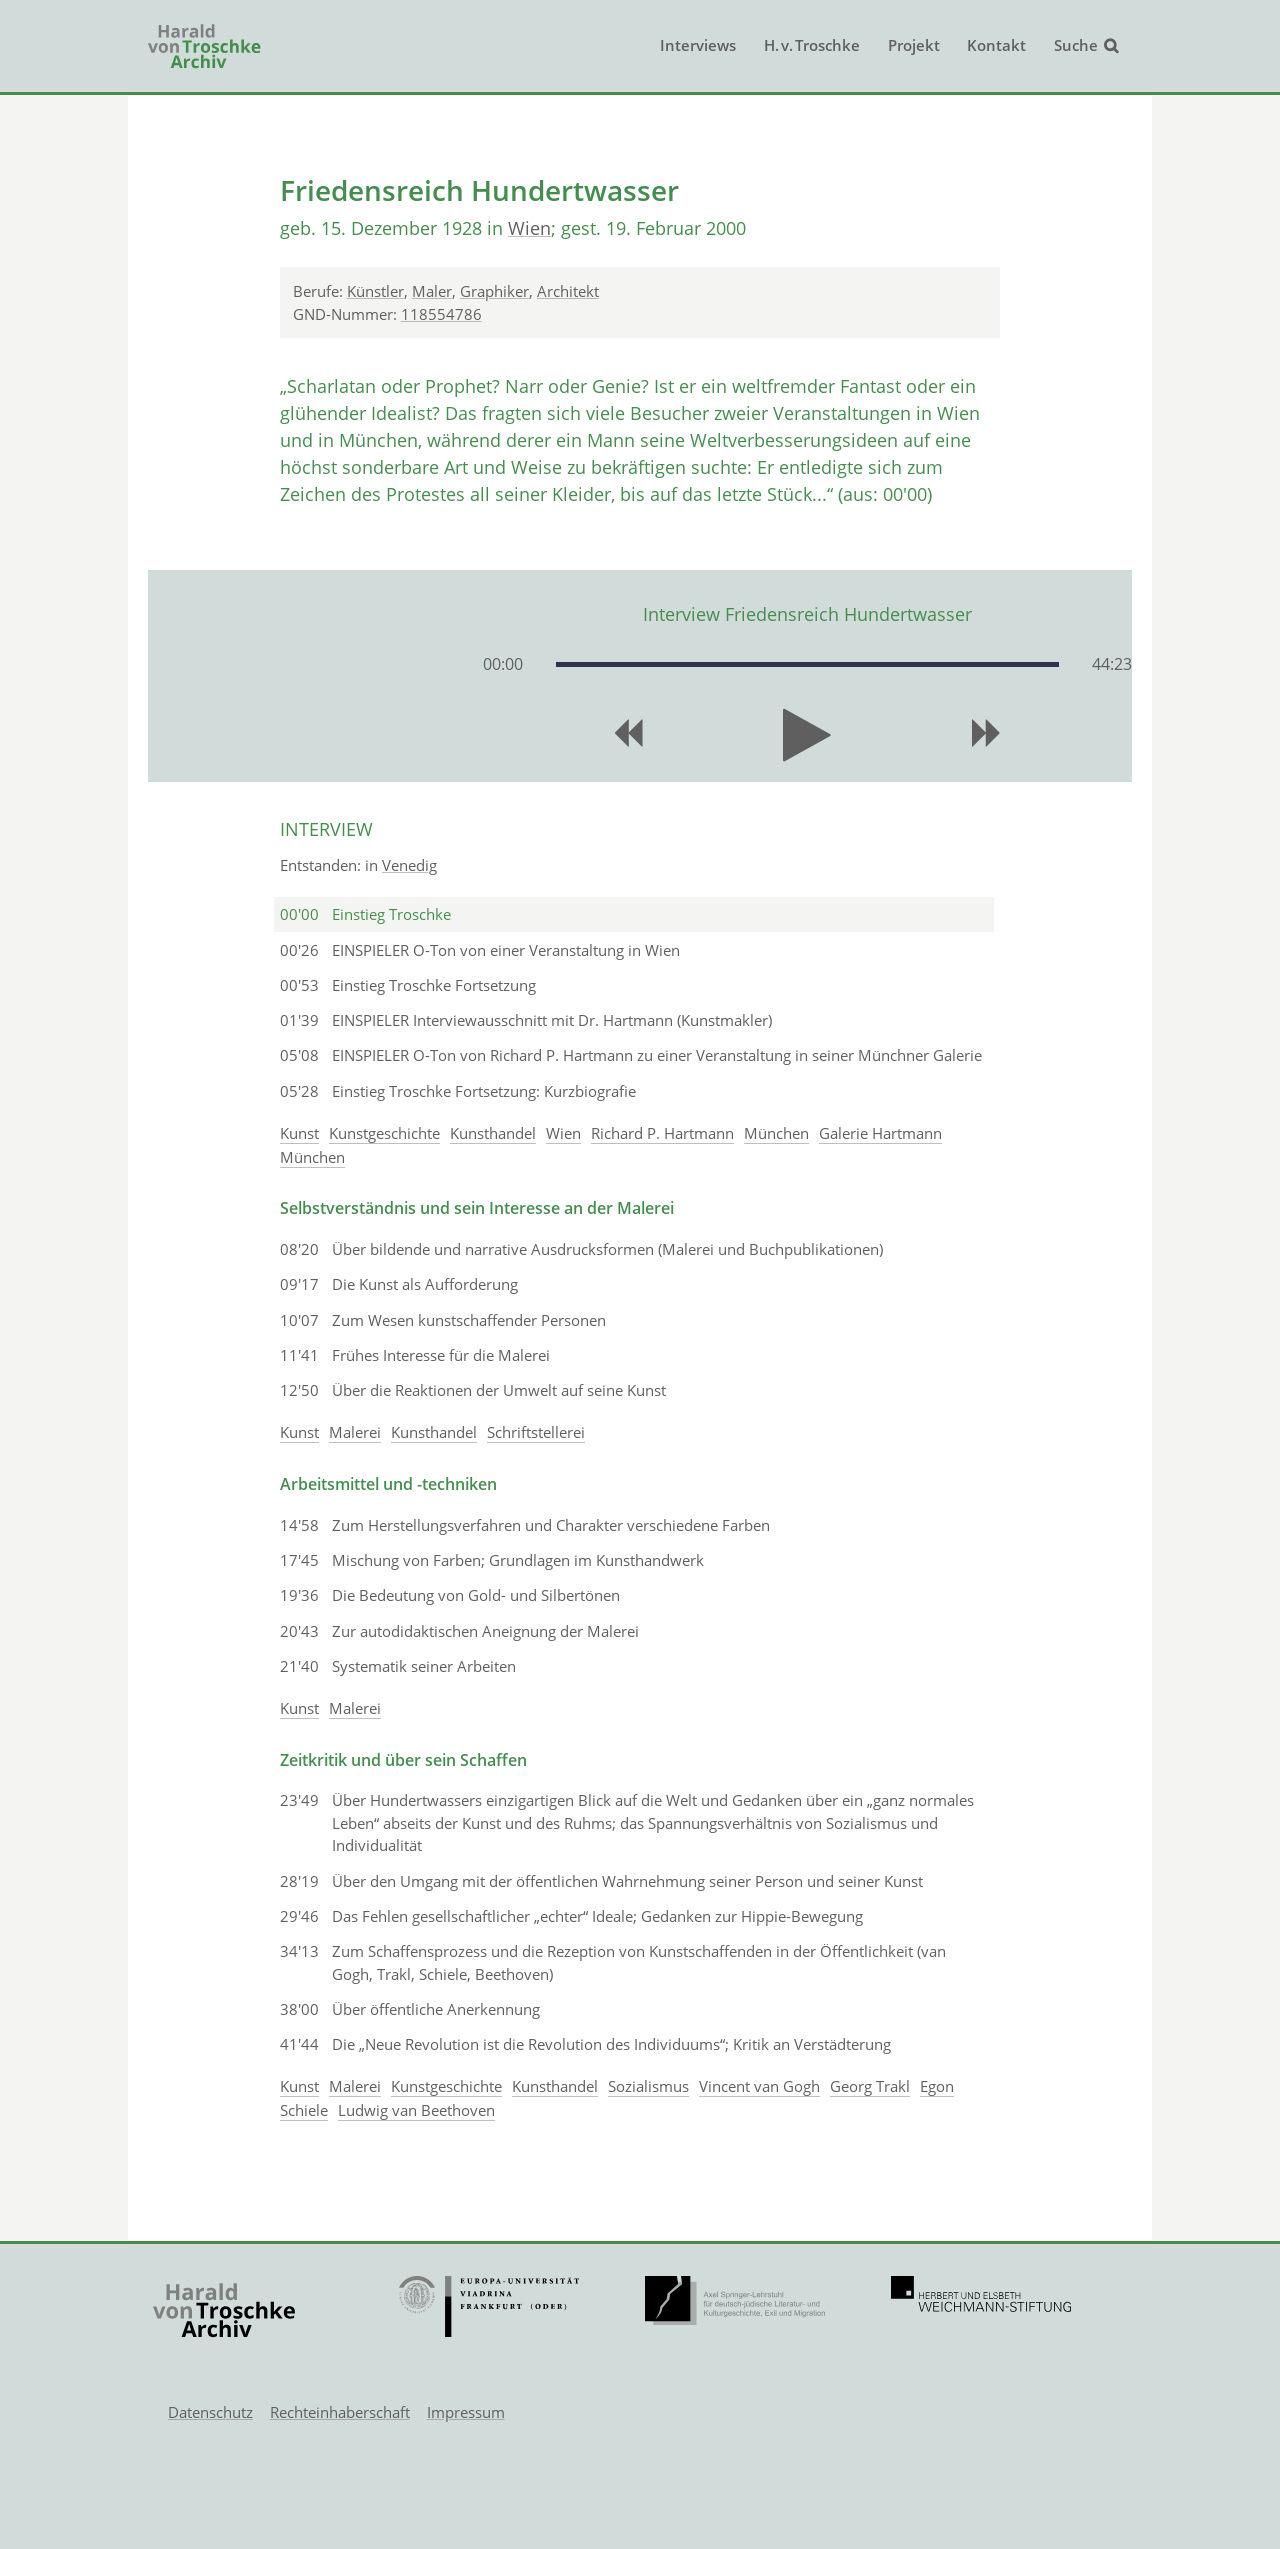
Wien (529, 228)
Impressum (466, 2412)
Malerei (355, 1432)
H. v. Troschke (812, 45)
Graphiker (494, 291)
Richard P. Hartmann (662, 1133)
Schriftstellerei (536, 1432)
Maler (432, 291)
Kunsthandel (493, 1133)
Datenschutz (210, 2412)
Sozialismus (648, 2086)
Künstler (375, 291)
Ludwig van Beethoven (416, 2110)
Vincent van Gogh (759, 2086)
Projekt (914, 45)
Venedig (409, 865)
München (776, 1133)
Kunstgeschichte (384, 1133)
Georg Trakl (870, 2086)
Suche (1076, 45)
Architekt (568, 291)
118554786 (441, 314)
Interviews (698, 45)
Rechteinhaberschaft (340, 2412)
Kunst (299, 1133)
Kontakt (996, 45)
